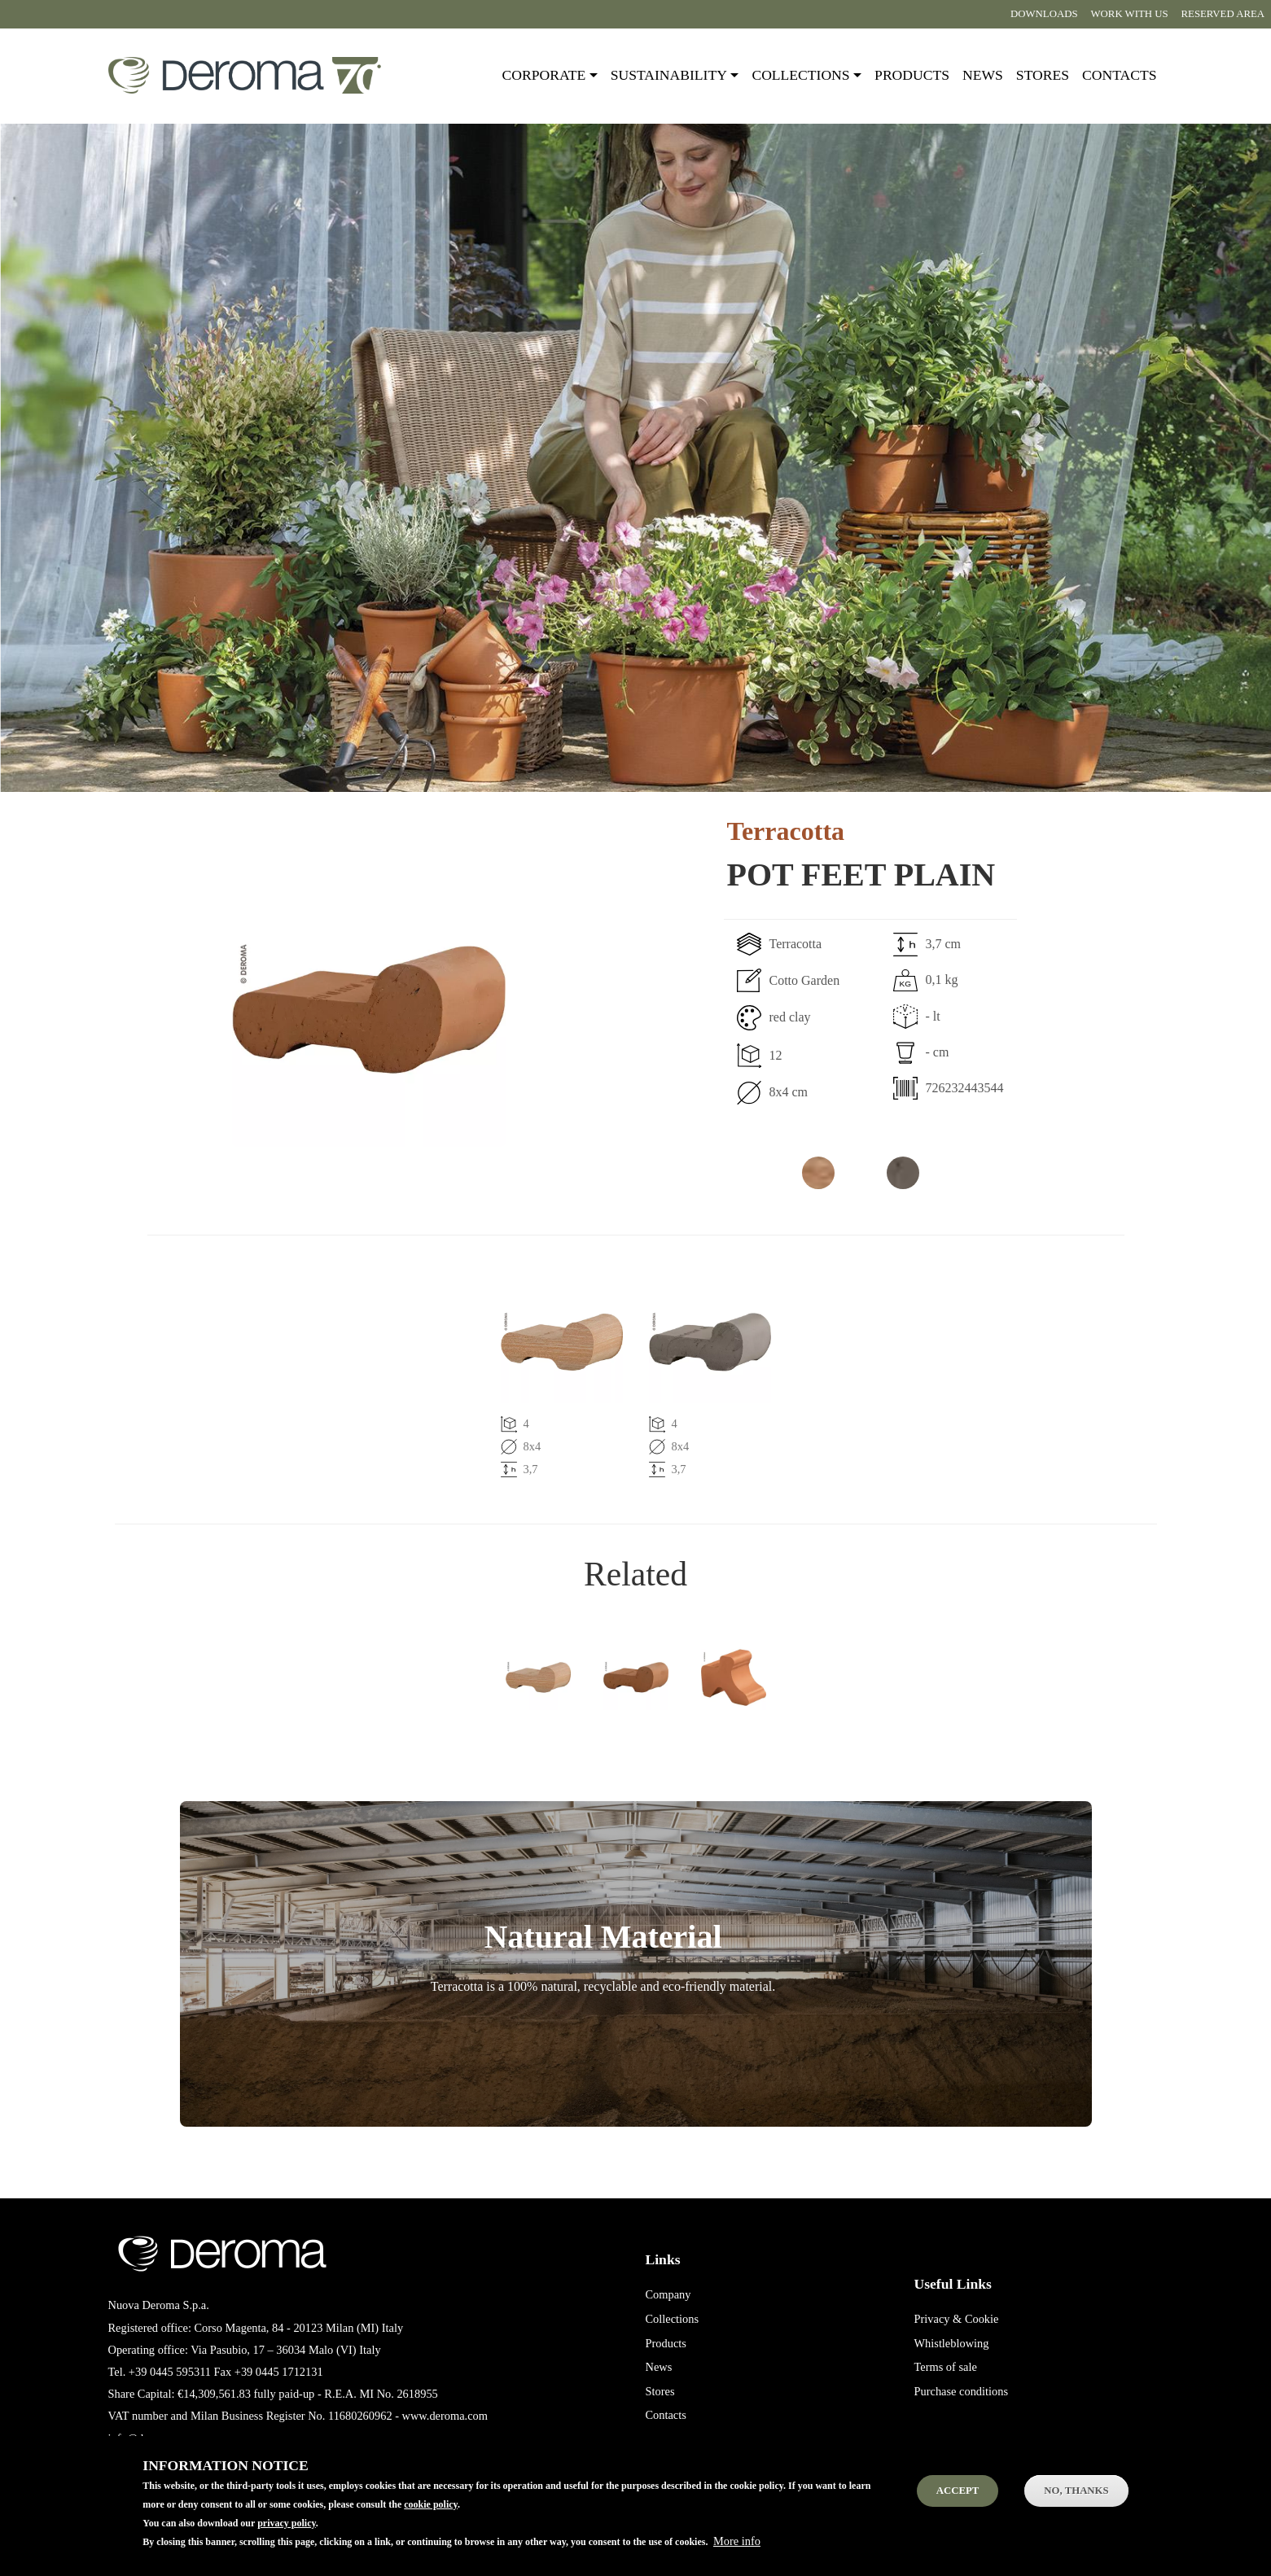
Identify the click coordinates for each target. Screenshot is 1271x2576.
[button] (310, 1010)
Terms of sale (945, 2366)
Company (668, 2294)
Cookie (982, 2318)
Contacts (1119, 75)
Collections (672, 2318)
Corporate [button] (544, 75)
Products (911, 75)
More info (736, 2554)
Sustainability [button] (669, 75)
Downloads (1043, 14)
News (982, 75)
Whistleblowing (951, 2343)
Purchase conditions (961, 2391)
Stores (1042, 75)
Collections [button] (800, 75)
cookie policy (431, 2517)
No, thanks (1076, 2503)
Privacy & (938, 2318)
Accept (958, 2503)
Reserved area (1222, 14)
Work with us (1129, 14)
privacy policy (286, 2536)
